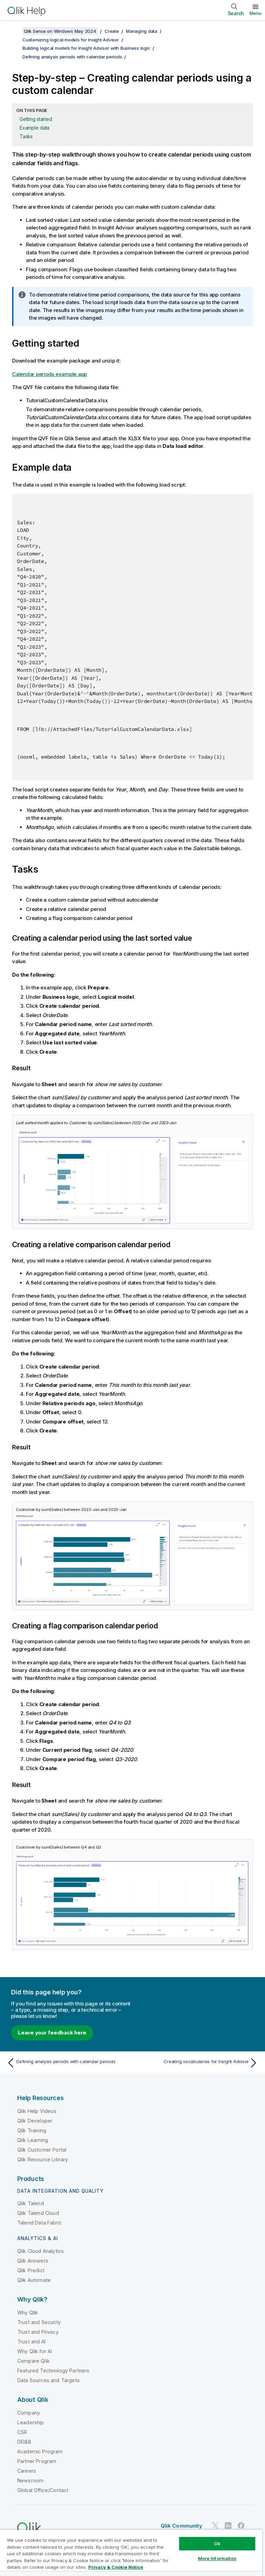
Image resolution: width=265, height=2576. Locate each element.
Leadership (30, 2422)
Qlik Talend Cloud (38, 2213)
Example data (34, 128)
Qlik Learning (32, 2140)
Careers (26, 2471)
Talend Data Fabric (39, 2223)
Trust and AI (31, 2341)
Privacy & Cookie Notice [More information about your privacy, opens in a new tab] (115, 2567)
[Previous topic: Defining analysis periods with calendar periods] (67, 2062)
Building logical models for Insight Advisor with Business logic (86, 48)
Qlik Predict (31, 2270)
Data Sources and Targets (48, 2380)
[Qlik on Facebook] (241, 2525)
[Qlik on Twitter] (215, 2525)
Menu (255, 13)
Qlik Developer (34, 2121)
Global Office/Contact (42, 2490)
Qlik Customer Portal (41, 2150)
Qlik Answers (32, 2261)
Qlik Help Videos (37, 2111)
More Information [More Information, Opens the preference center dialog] (217, 2558)
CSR (22, 2432)
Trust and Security (39, 2322)
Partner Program (36, 2461)
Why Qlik (27, 2312)
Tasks (26, 136)
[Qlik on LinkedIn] (228, 2525)
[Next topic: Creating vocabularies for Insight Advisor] (197, 2062)
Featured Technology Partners (53, 2370)
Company (28, 2413)
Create (112, 31)
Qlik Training (31, 2130)
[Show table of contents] (14, 31)
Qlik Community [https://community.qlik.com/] (181, 2525)
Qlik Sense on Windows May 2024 (60, 31)
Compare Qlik (33, 2361)
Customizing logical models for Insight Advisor (70, 40)
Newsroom (30, 2480)
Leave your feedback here (52, 2032)
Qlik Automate (34, 2280)
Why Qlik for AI (34, 2351)
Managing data (141, 31)
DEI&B (24, 2442)
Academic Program (40, 2451)
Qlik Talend (30, 2203)
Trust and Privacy (38, 2332)
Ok (217, 2543)
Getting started (36, 119)
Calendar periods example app (49, 374)
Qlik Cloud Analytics (40, 2251)
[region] (131, 2552)
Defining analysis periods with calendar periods (72, 56)
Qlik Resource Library (42, 2159)
